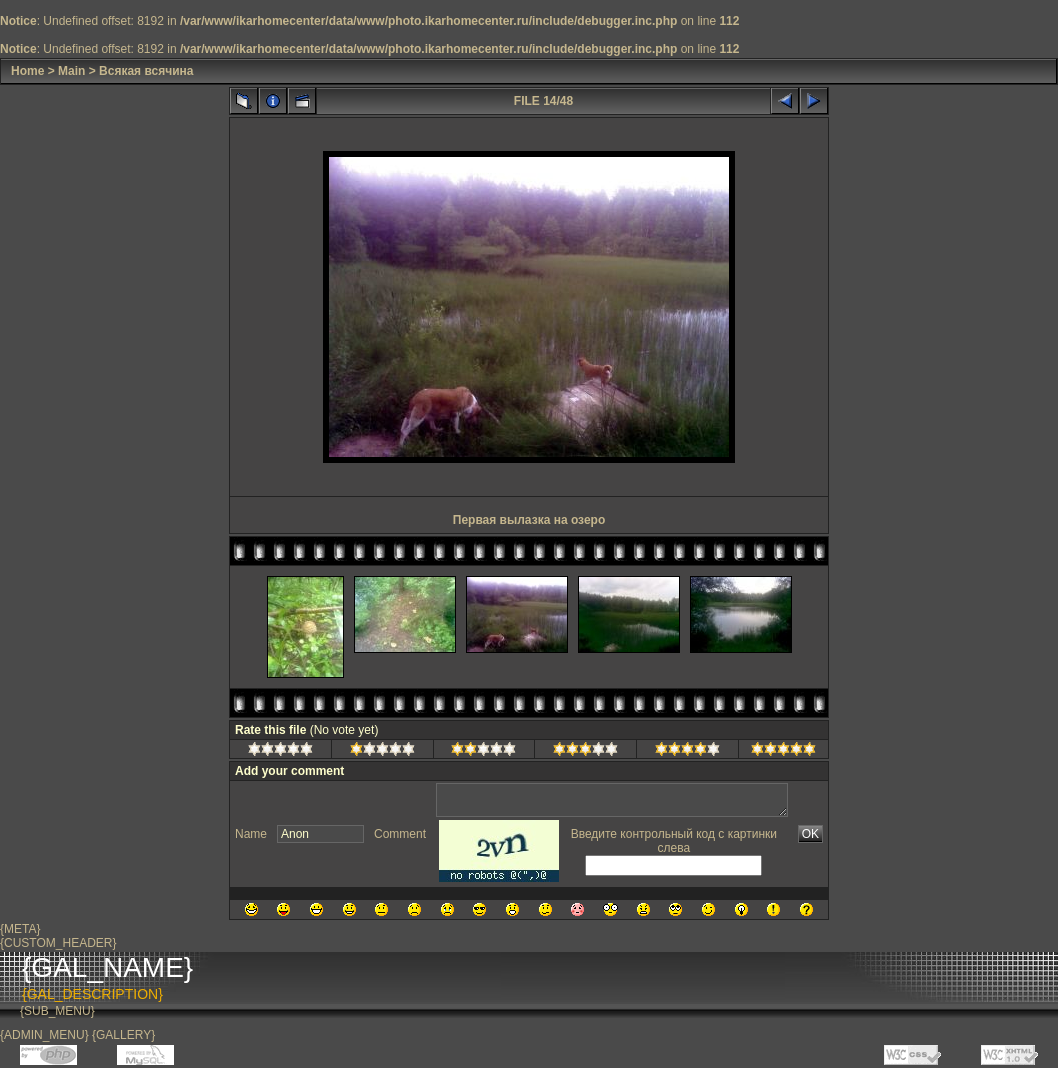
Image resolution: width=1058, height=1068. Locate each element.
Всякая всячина (146, 71)
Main (71, 71)
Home (27, 71)
